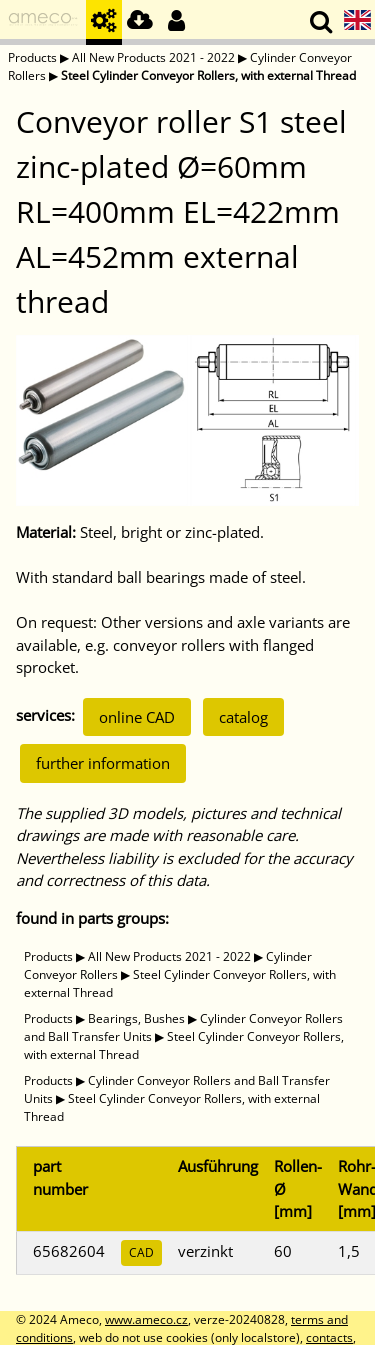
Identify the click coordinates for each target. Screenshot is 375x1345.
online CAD (137, 717)
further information (103, 763)
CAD (141, 1252)
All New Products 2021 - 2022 (153, 57)
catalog (243, 717)
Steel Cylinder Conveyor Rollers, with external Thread (208, 75)
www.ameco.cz (146, 1319)
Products (32, 57)
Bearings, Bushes (136, 1018)
